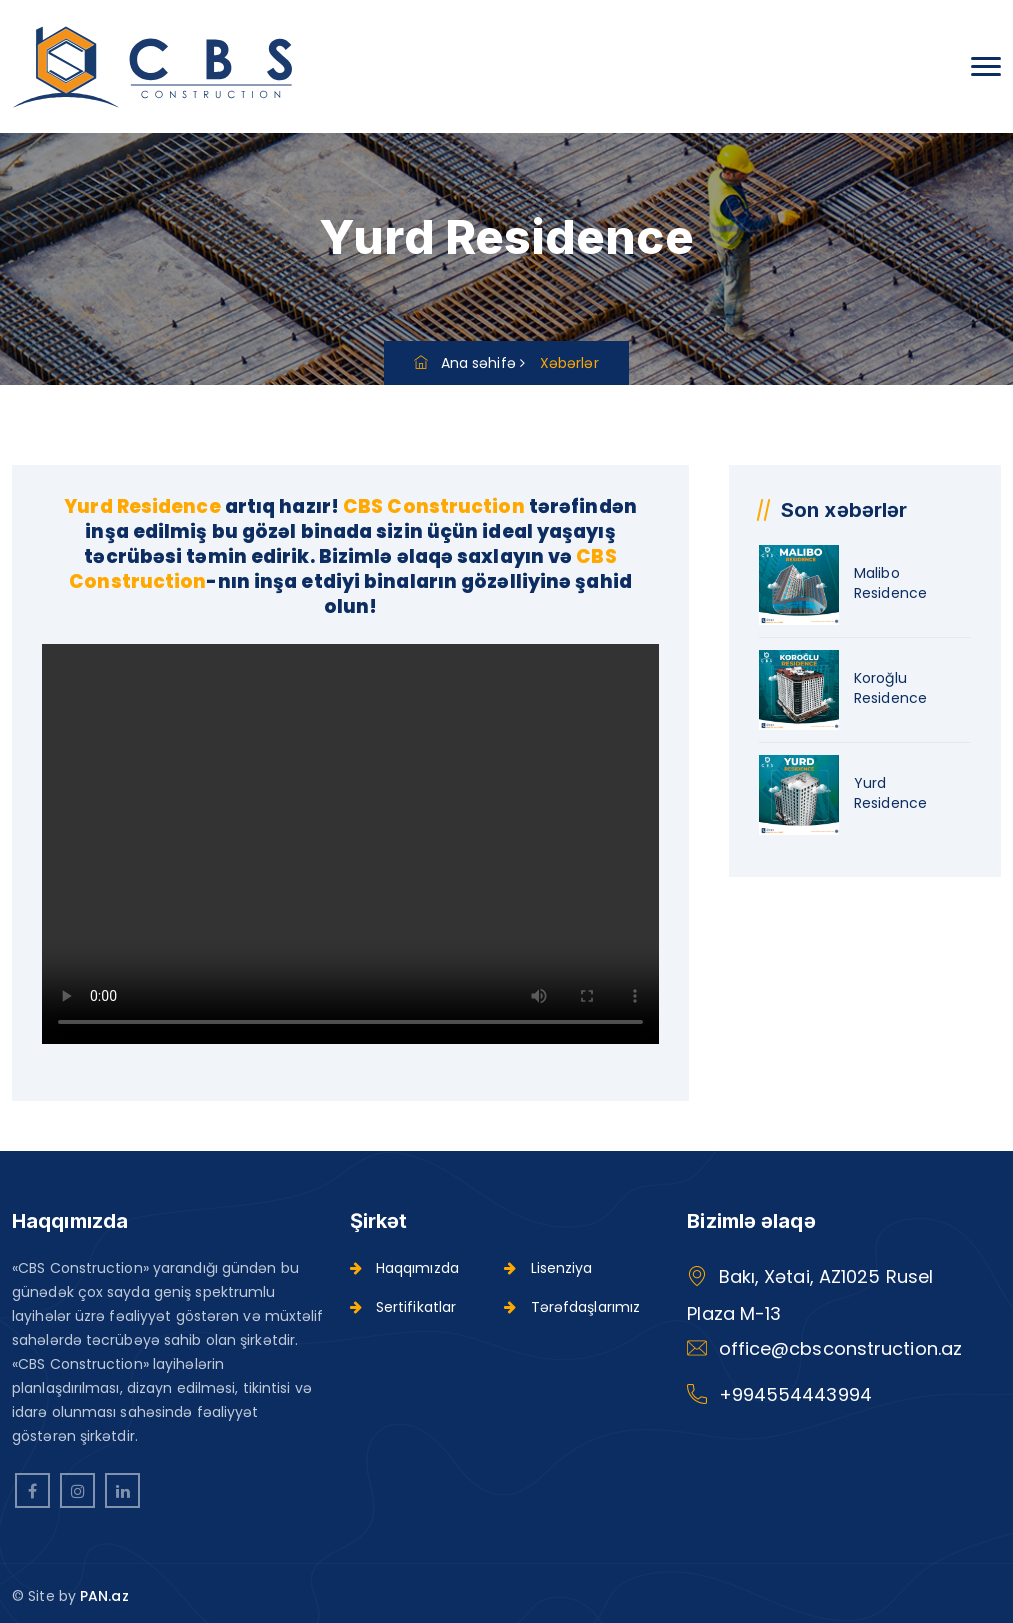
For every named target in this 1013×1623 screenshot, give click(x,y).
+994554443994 (795, 1394)
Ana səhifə (464, 363)
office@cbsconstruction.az (841, 1348)
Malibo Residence (890, 583)
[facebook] (32, 1490)
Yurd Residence (890, 793)
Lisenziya (548, 1268)
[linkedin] (122, 1490)
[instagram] (77, 1490)
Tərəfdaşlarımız (572, 1307)
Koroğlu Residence (890, 688)
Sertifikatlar (403, 1307)
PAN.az (104, 1596)
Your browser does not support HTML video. (350, 844)
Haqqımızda (404, 1268)
